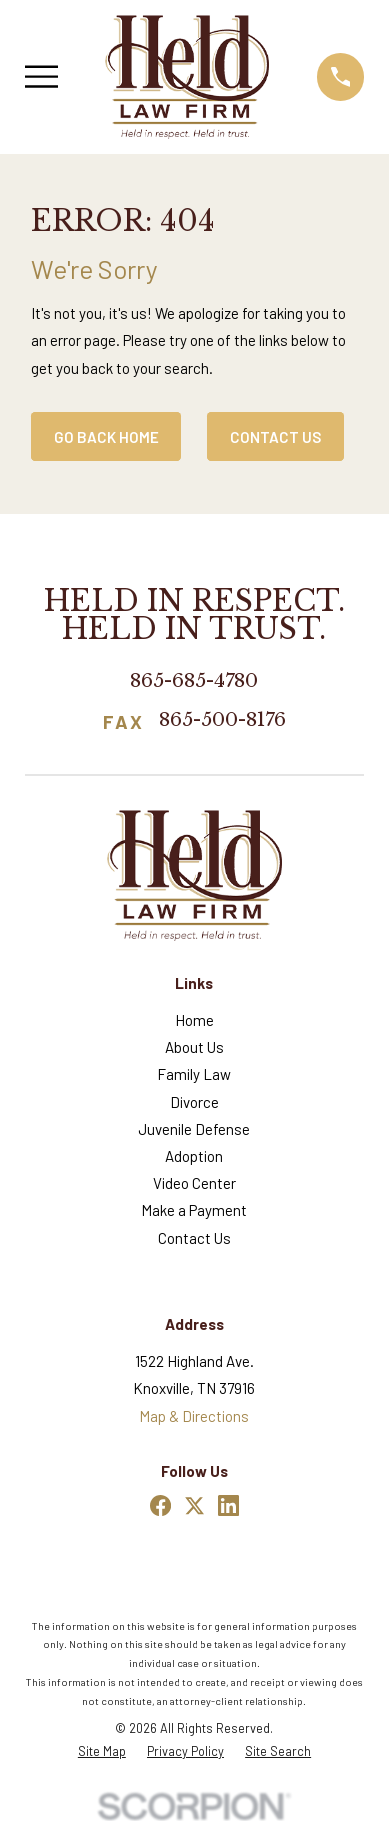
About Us (194, 1047)
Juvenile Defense (194, 1129)
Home (194, 1020)
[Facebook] (160, 1505)
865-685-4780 (194, 680)
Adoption (194, 1156)
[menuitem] (102, 1751)
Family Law (194, 1074)
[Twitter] (194, 1505)
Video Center (194, 1183)
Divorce (194, 1102)
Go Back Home (106, 437)
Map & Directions (194, 1416)
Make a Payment (194, 1210)
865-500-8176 (222, 721)
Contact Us (276, 437)
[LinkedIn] (228, 1505)
